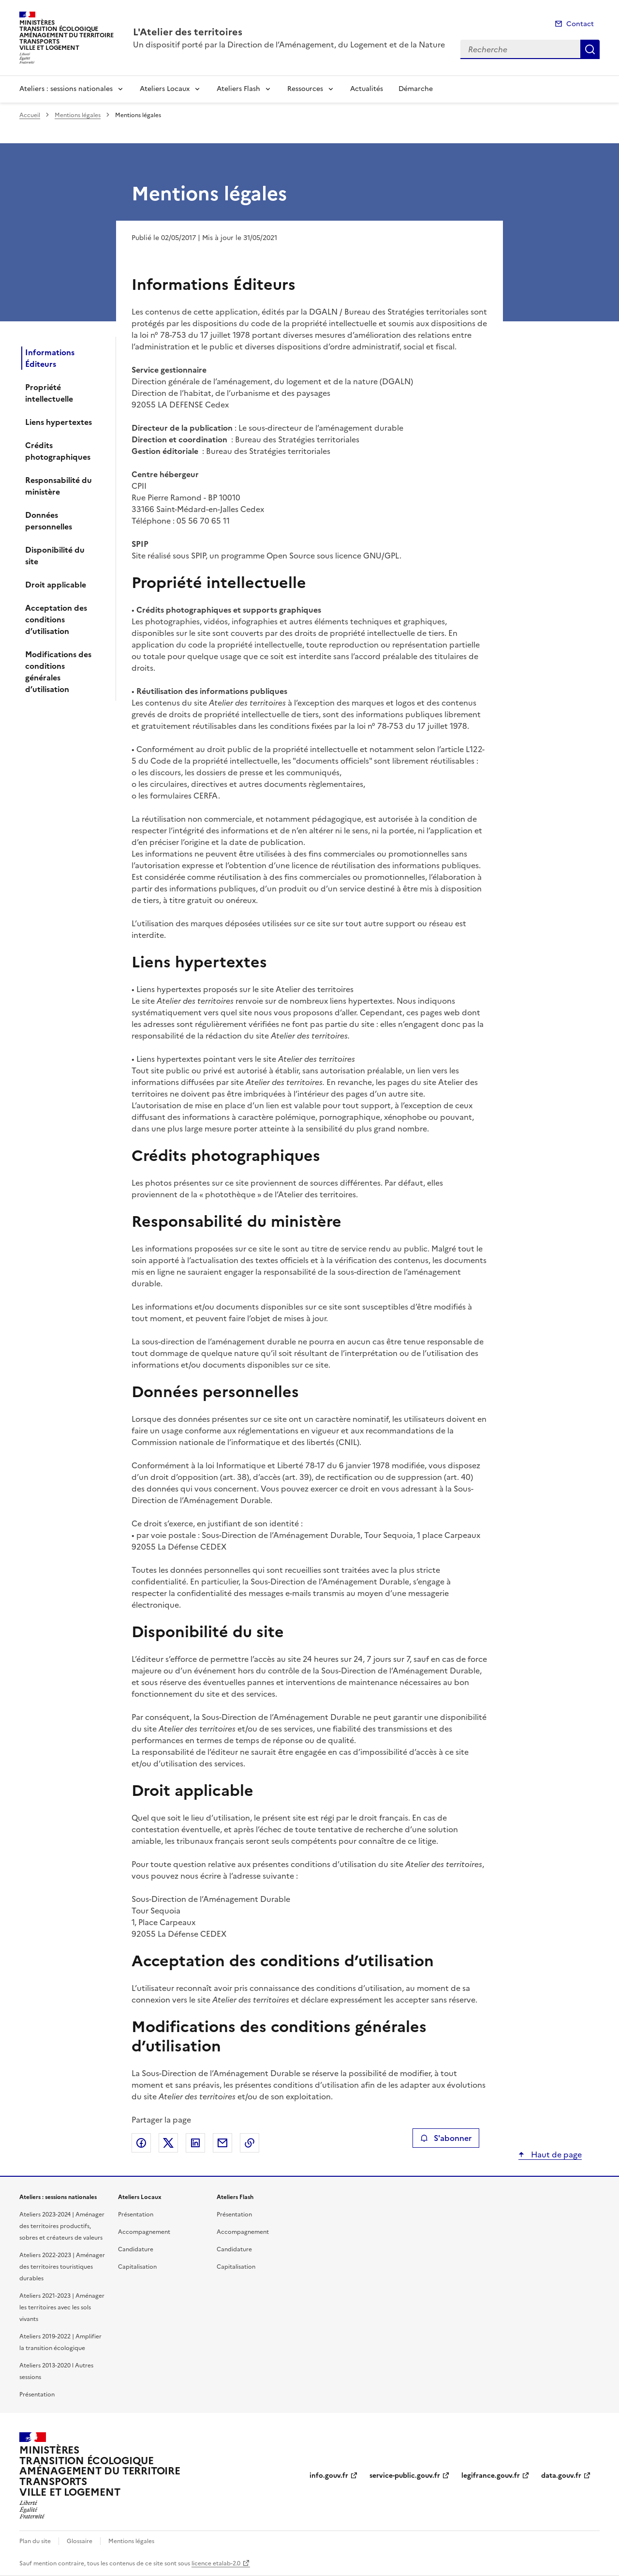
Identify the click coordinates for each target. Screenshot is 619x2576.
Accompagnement (144, 2232)
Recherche (590, 49)
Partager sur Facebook (141, 2143)
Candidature (135, 2249)
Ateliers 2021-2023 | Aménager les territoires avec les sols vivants (61, 2307)
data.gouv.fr (561, 2476)
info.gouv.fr (329, 2476)
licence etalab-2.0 (216, 2563)
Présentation (37, 2394)
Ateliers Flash (238, 89)
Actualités (366, 89)
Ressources (305, 89)
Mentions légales (78, 115)
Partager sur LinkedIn (195, 2143)
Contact (580, 24)
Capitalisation (137, 2266)
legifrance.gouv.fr (490, 2476)
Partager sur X (168, 2143)
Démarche (415, 89)
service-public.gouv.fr (404, 2476)
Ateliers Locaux (165, 89)
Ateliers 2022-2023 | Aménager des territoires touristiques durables (62, 2267)
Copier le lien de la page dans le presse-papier (249, 2143)
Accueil (29, 115)
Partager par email (222, 2143)
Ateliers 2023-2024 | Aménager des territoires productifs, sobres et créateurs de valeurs (61, 2226)
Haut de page (555, 2154)
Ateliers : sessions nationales (66, 89)
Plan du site (35, 2541)
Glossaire (79, 2541)
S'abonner (445, 2138)
